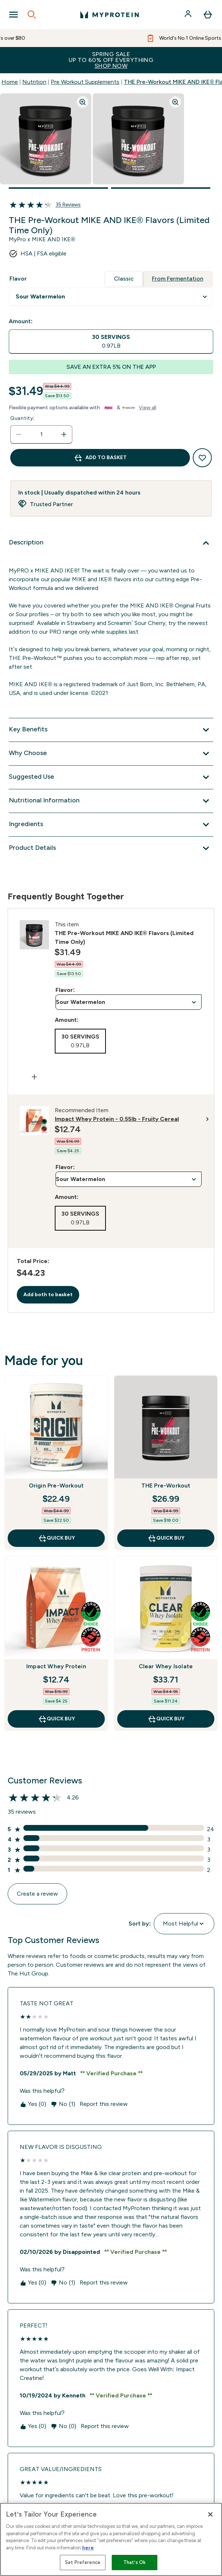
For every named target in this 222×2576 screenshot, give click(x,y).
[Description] (111, 543)
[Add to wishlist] (202, 457)
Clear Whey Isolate (166, 1666)
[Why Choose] (111, 753)
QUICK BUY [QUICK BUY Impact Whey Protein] (56, 1719)
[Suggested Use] (111, 777)
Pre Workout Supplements (85, 81)
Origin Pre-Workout (56, 1485)
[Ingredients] (111, 824)
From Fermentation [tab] (177, 278)
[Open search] (32, 14)
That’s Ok (134, 2562)
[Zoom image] (82, 102)
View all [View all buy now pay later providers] (147, 407)
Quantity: (22, 418)
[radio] (111, 341)
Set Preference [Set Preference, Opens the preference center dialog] (82, 2562)
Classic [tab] (124, 278)
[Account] (188, 14)
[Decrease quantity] (19, 434)
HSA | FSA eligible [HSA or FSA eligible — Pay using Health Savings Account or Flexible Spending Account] (43, 253)
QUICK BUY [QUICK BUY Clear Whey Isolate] (166, 1719)
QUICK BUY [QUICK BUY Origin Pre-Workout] (56, 1538)
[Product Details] (111, 848)
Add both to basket (48, 1294)
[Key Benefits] (111, 730)
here (88, 2547)
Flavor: (65, 989)
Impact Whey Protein (56, 1666)
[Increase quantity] (64, 434)
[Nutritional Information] (111, 801)
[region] (111, 2539)
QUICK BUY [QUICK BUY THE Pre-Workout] (166, 1538)
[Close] (210, 2514)
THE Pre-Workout (166, 1485)
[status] (41, 434)
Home (9, 81)
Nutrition (34, 81)
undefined (111, 297)
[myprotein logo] (109, 14)
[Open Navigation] (13, 14)
